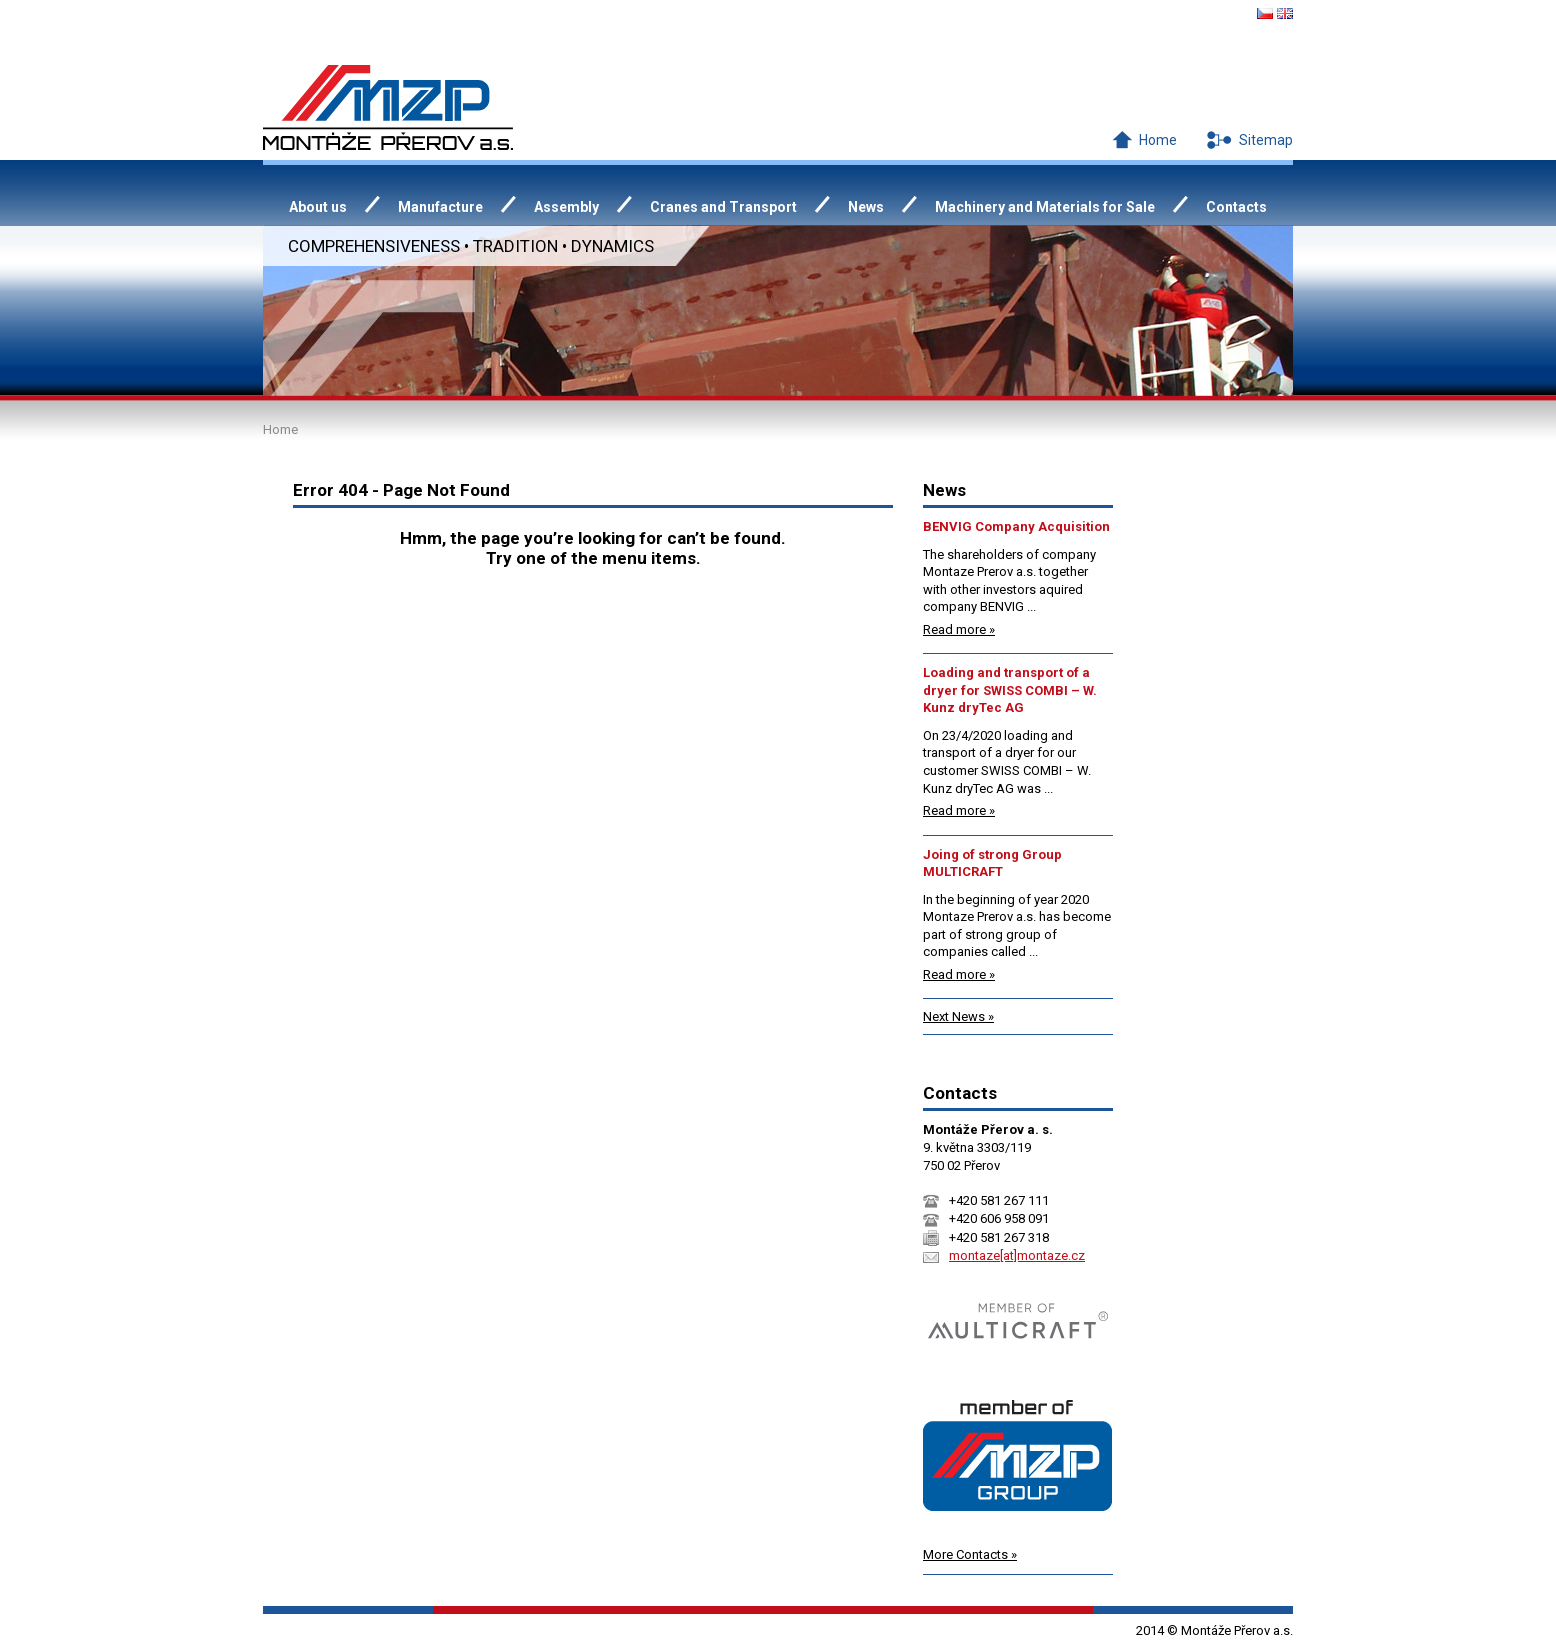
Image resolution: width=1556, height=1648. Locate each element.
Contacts (1236, 207)
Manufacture (440, 207)
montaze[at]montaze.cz (1017, 1255)
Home (1158, 140)
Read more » (959, 629)
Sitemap (1266, 140)
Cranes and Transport (723, 207)
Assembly (566, 207)
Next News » (958, 1016)
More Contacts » (970, 1554)
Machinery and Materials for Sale (1045, 207)
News (866, 207)
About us (318, 207)
